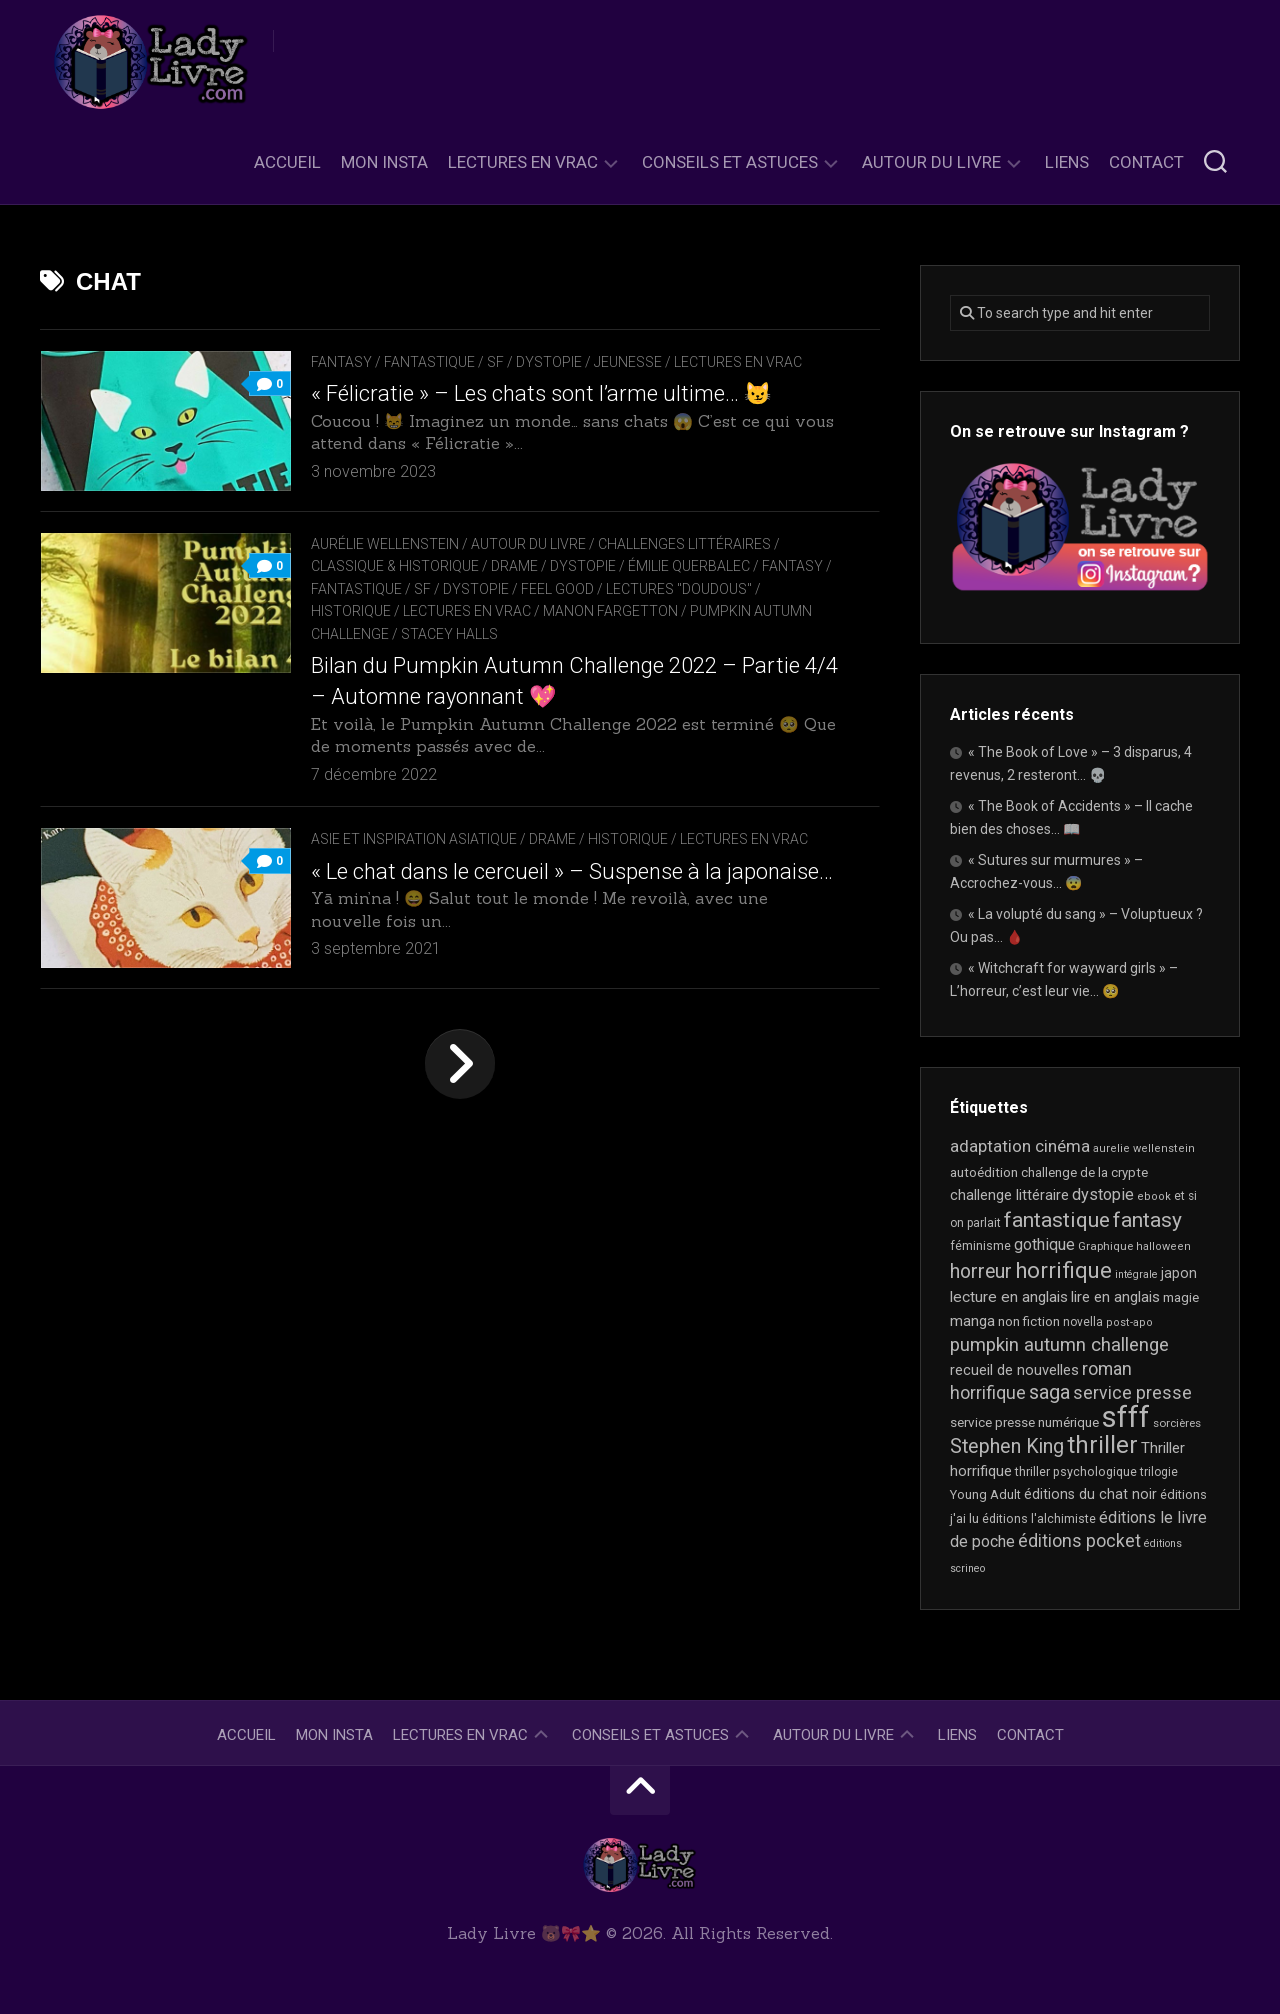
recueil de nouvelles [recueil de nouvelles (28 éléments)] (1014, 1370)
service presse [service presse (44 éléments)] (1132, 1393)
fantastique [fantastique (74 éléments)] (1057, 1219)
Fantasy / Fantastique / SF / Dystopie (446, 362)
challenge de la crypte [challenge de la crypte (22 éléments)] (1084, 1172)
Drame (514, 566)
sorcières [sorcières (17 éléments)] (1177, 1423)
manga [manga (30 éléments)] (972, 1321)
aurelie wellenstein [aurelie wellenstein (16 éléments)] (1144, 1148)
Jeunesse (628, 362)
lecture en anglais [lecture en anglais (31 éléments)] (1009, 1297)
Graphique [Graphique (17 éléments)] (1105, 1246)
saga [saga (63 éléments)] (1049, 1392)
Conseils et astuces (730, 162)
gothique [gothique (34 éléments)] (1044, 1244)
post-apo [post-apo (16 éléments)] (1129, 1322)
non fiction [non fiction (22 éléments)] (1029, 1321)
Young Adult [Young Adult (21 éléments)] (985, 1494)
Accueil (287, 162)
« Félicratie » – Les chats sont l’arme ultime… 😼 (541, 393)
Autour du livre (931, 162)
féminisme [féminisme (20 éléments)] (980, 1245)
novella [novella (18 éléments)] (1083, 1322)
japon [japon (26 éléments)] (1179, 1273)
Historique (351, 611)
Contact (1146, 162)
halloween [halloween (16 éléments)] (1163, 1246)
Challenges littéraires (684, 544)
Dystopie (583, 566)
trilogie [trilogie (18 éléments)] (1159, 1472)
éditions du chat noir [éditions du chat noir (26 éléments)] (1090, 1494)
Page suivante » (460, 1064)
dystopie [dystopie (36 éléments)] (1103, 1194)
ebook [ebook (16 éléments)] (1154, 1196)
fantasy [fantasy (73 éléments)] (1147, 1220)
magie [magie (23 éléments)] (1181, 1297)
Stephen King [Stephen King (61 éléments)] (1007, 1446)
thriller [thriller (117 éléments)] (1102, 1445)
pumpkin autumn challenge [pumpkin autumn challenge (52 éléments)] (1059, 1345)
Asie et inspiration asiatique (414, 839)
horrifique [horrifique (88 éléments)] (1063, 1270)
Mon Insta (384, 162)
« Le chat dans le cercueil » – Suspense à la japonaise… (572, 871)
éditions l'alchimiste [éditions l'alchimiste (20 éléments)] (1039, 1518)
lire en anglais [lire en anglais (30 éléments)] (1115, 1297)
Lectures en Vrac (523, 162)
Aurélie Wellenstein (385, 544)
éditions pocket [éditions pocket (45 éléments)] (1079, 1541)
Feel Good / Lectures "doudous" (636, 589)
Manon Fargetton (610, 611)
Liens (1067, 162)
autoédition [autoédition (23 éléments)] (984, 1172)
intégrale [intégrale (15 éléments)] (1136, 1274)
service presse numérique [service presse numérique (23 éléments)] (1024, 1422)
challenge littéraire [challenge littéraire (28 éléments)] (1009, 1195)
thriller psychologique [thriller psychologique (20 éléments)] (1076, 1471)
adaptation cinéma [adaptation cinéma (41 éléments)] (1020, 1146)
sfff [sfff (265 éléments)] (1126, 1417)
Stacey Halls (449, 634)
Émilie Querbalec (689, 566)
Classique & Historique (395, 566)
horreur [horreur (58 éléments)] (981, 1271)
